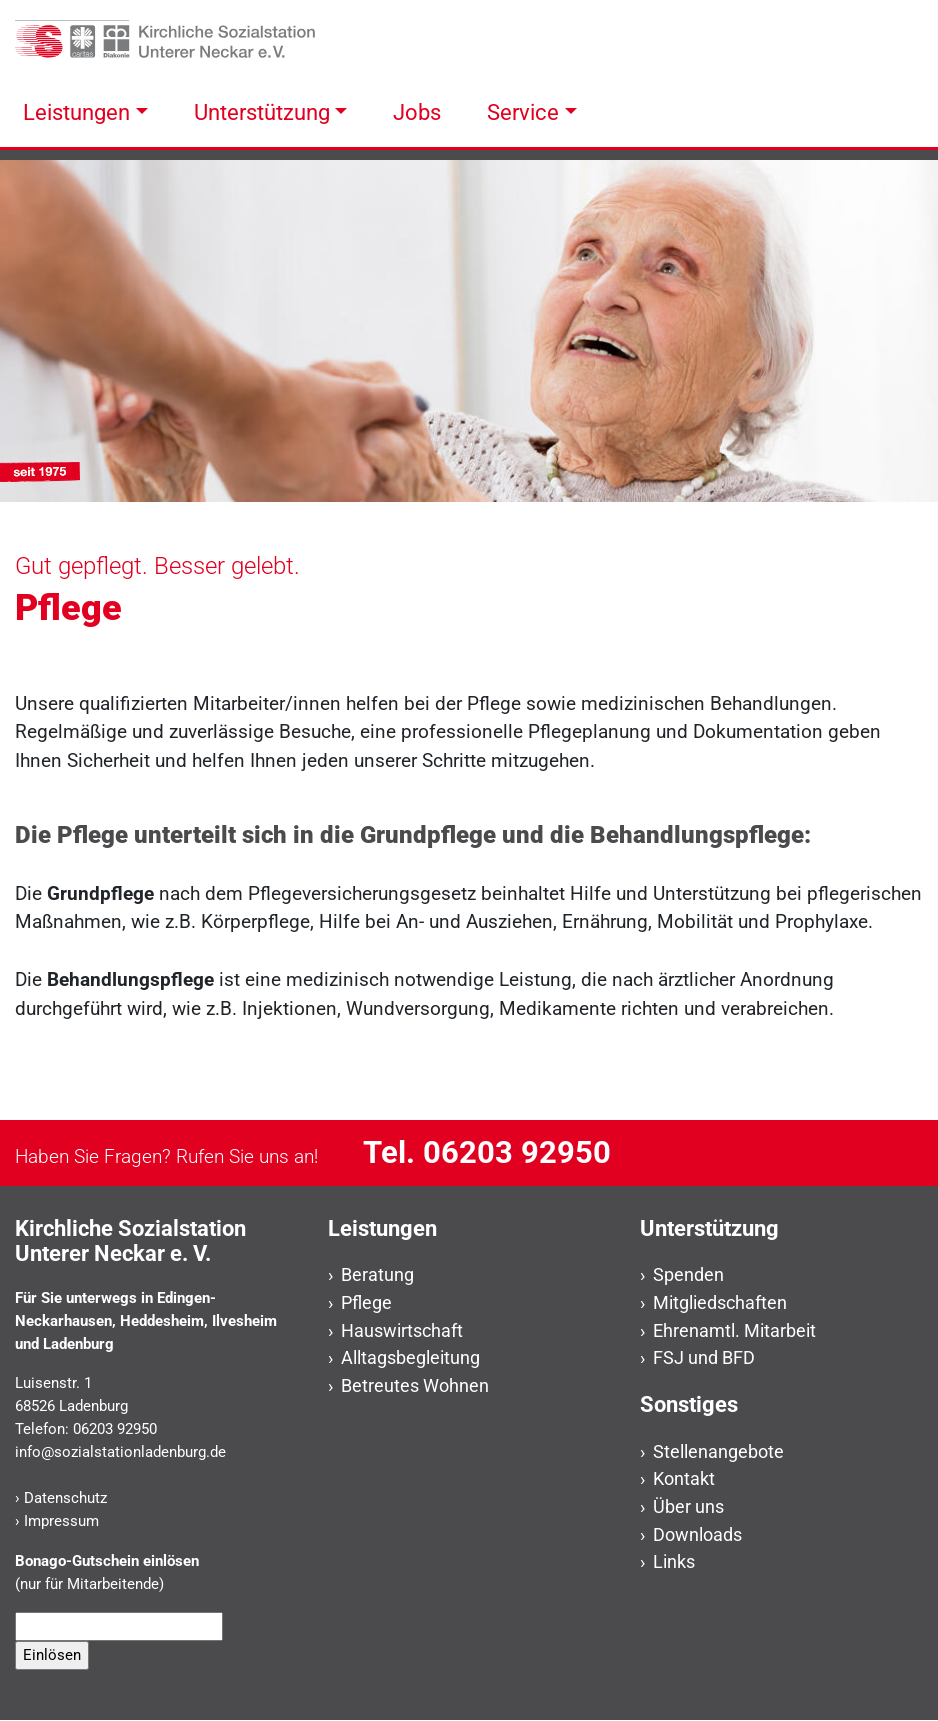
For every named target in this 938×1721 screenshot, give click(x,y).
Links (674, 1561)
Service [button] (523, 112)
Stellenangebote (718, 1451)
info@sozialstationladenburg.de (120, 1452)
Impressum (61, 1521)
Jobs (417, 112)
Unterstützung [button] (262, 112)
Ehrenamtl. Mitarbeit (734, 1330)
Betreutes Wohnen (415, 1385)
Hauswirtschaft (402, 1330)
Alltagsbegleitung (410, 1357)
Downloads (697, 1534)
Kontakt (684, 1478)
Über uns (688, 1506)
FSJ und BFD (704, 1357)
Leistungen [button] (76, 112)
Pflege (366, 1302)
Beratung (377, 1274)
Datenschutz (65, 1498)
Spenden (688, 1274)
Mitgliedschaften (720, 1302)
